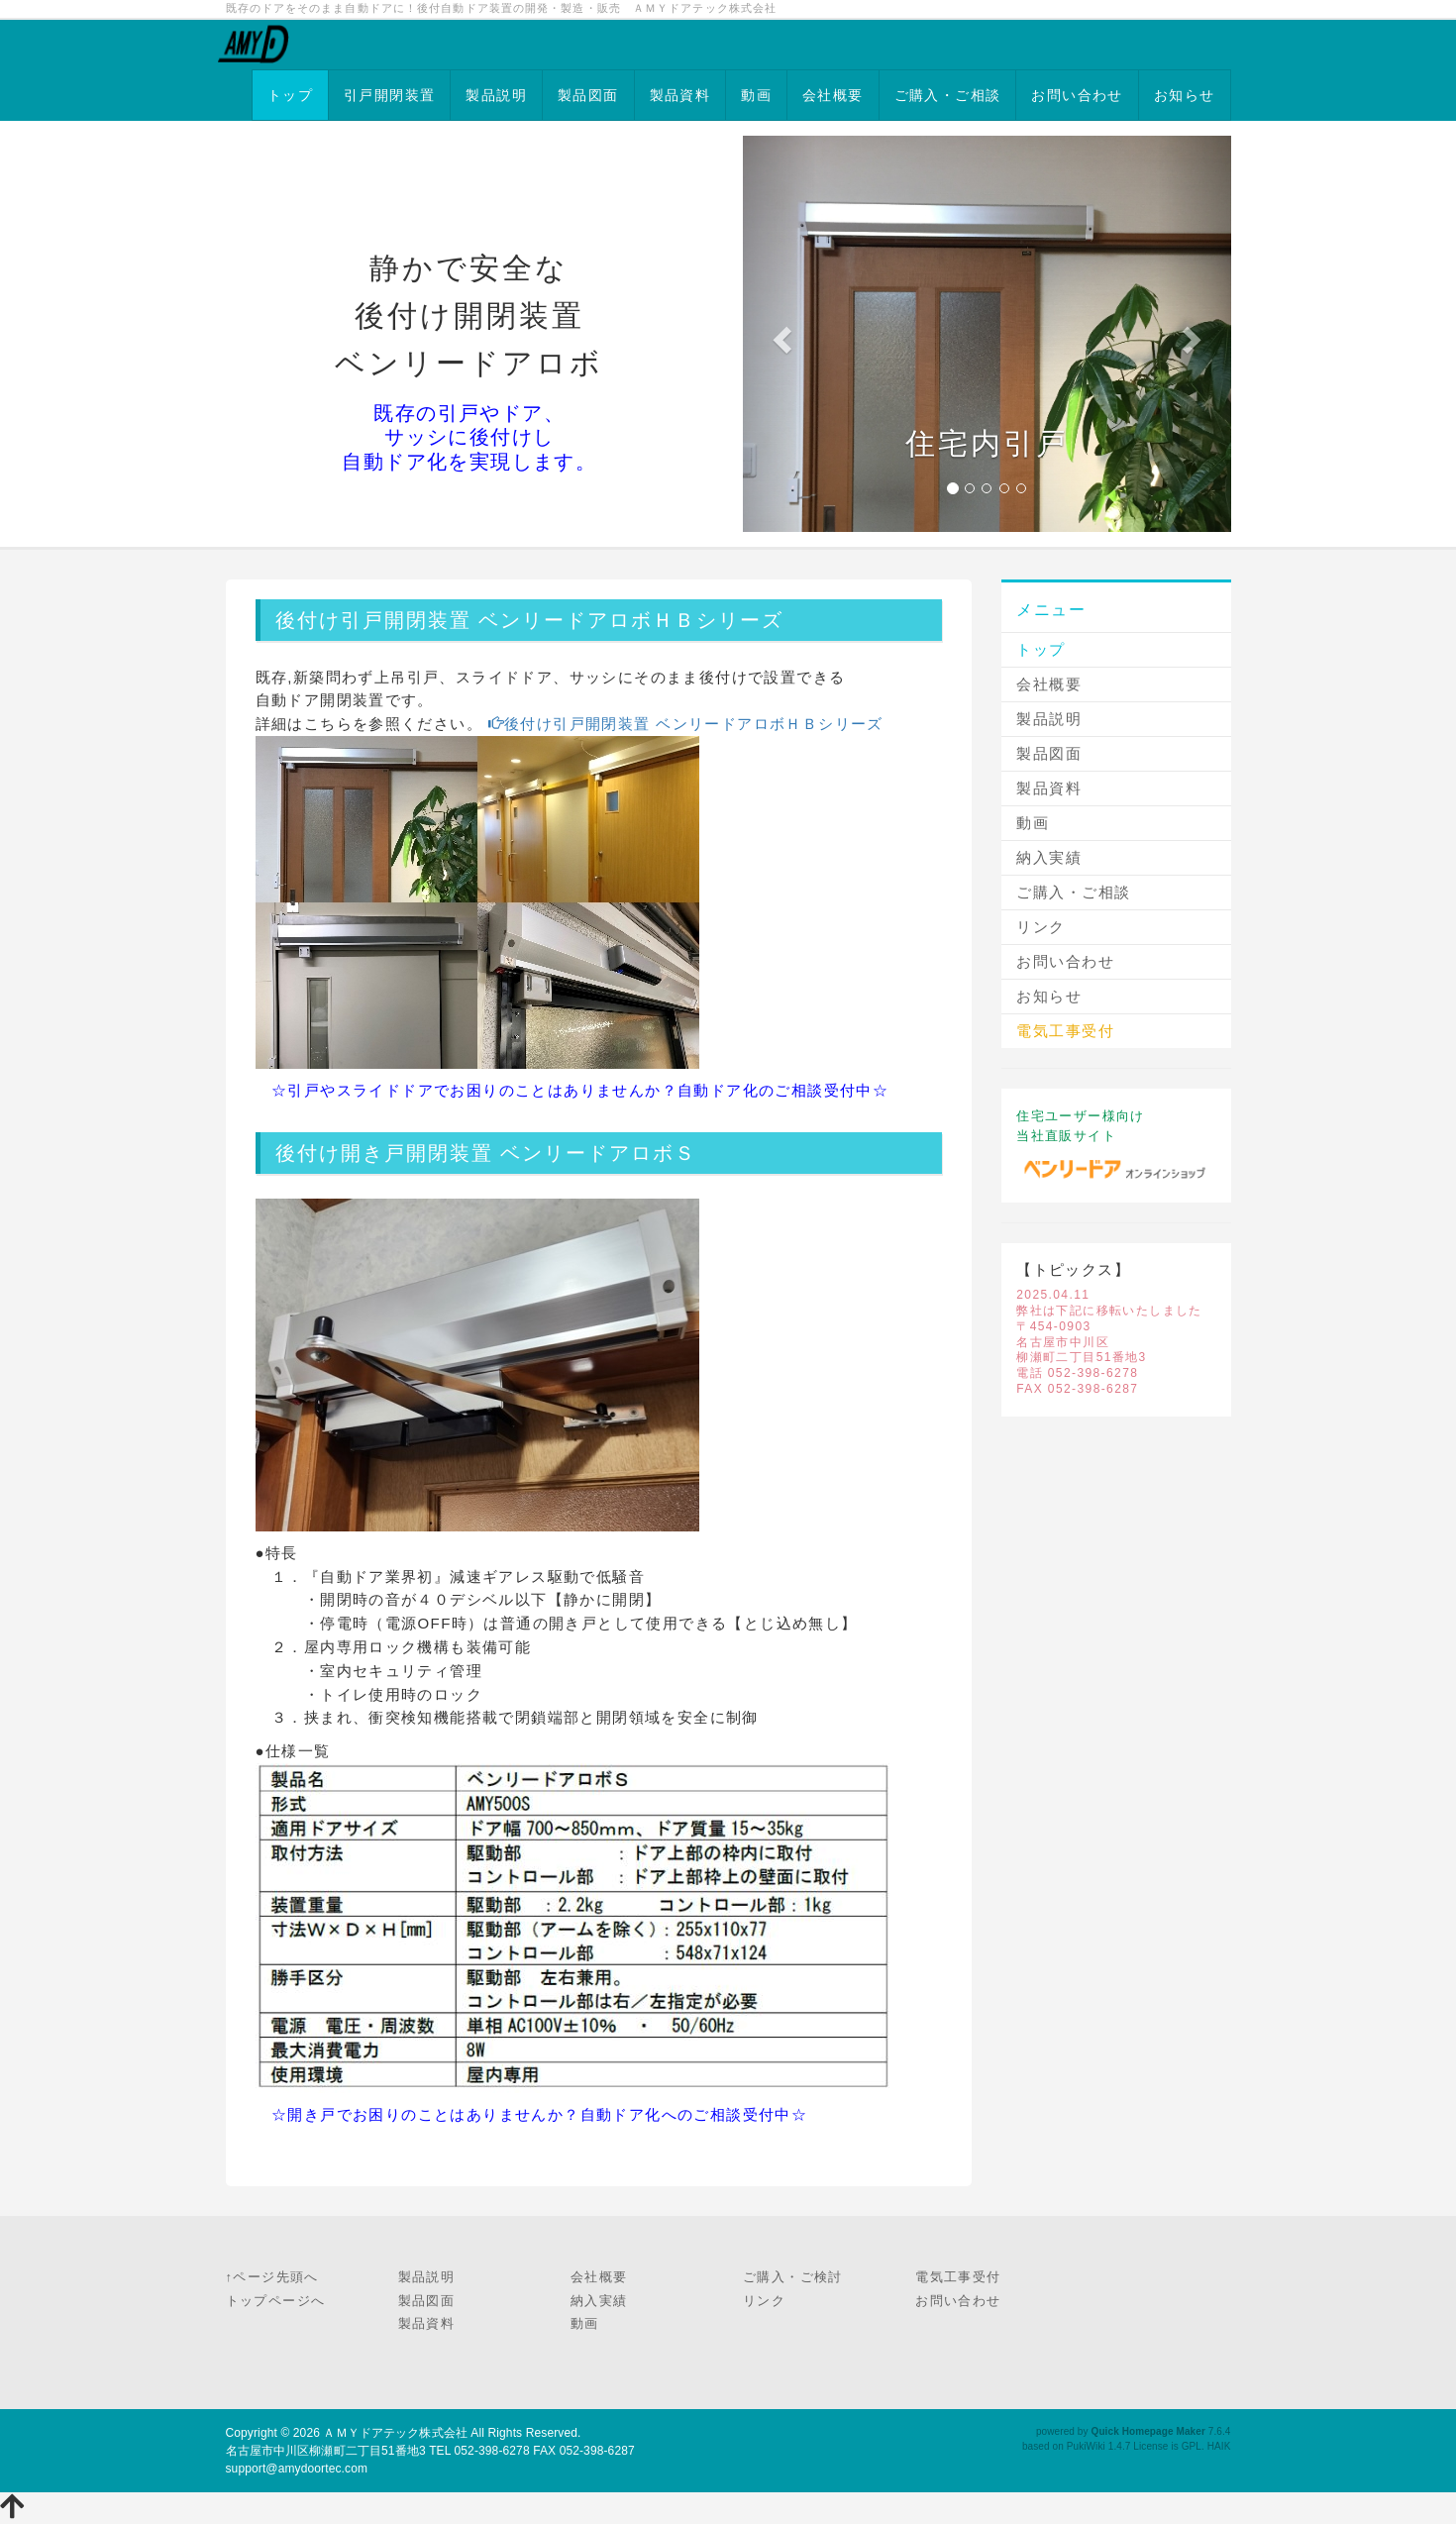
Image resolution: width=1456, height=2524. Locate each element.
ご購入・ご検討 (793, 2276)
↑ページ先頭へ (272, 2276)
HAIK (1219, 2446)
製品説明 (496, 95)
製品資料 (680, 95)
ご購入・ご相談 (947, 95)
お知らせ (1184, 95)
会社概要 (833, 95)
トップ (290, 95)
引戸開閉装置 (389, 95)
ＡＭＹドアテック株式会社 (395, 2433)
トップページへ (276, 2300)
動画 (756, 95)
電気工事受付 (957, 2276)
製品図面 (588, 95)
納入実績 (1049, 857)
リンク (1041, 926)
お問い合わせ (1076, 95)
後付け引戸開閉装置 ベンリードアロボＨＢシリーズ (683, 723)
